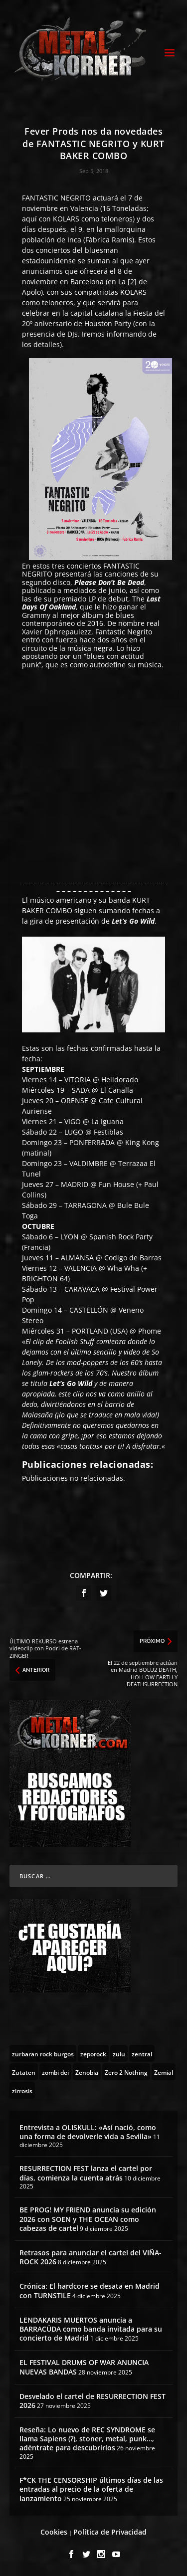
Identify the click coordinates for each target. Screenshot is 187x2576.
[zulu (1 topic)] (119, 2053)
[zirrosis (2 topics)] (22, 2090)
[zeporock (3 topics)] (93, 2053)
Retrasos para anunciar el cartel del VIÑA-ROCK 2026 (90, 2257)
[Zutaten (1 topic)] (23, 2071)
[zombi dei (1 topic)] (55, 2071)
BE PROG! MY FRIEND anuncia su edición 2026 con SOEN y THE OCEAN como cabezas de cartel (87, 2218)
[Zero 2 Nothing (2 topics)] (126, 2071)
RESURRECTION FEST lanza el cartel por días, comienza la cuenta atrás (85, 2173)
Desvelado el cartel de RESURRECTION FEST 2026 (92, 2400)
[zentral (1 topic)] (142, 2053)
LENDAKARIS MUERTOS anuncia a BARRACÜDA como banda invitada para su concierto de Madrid (90, 2329)
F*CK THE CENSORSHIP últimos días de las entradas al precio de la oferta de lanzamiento (91, 2489)
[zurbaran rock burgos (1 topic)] (42, 2053)
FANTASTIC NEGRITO (56, 197)
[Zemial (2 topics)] (164, 2071)
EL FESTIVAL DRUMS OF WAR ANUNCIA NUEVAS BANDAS (84, 2367)
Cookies (53, 2532)
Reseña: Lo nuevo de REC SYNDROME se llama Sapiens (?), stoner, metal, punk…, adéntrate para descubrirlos (87, 2438)
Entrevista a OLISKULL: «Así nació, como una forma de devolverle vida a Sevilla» (87, 2132)
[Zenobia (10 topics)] (87, 2071)
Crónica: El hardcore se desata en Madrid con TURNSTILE (89, 2290)
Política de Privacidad (110, 2532)
